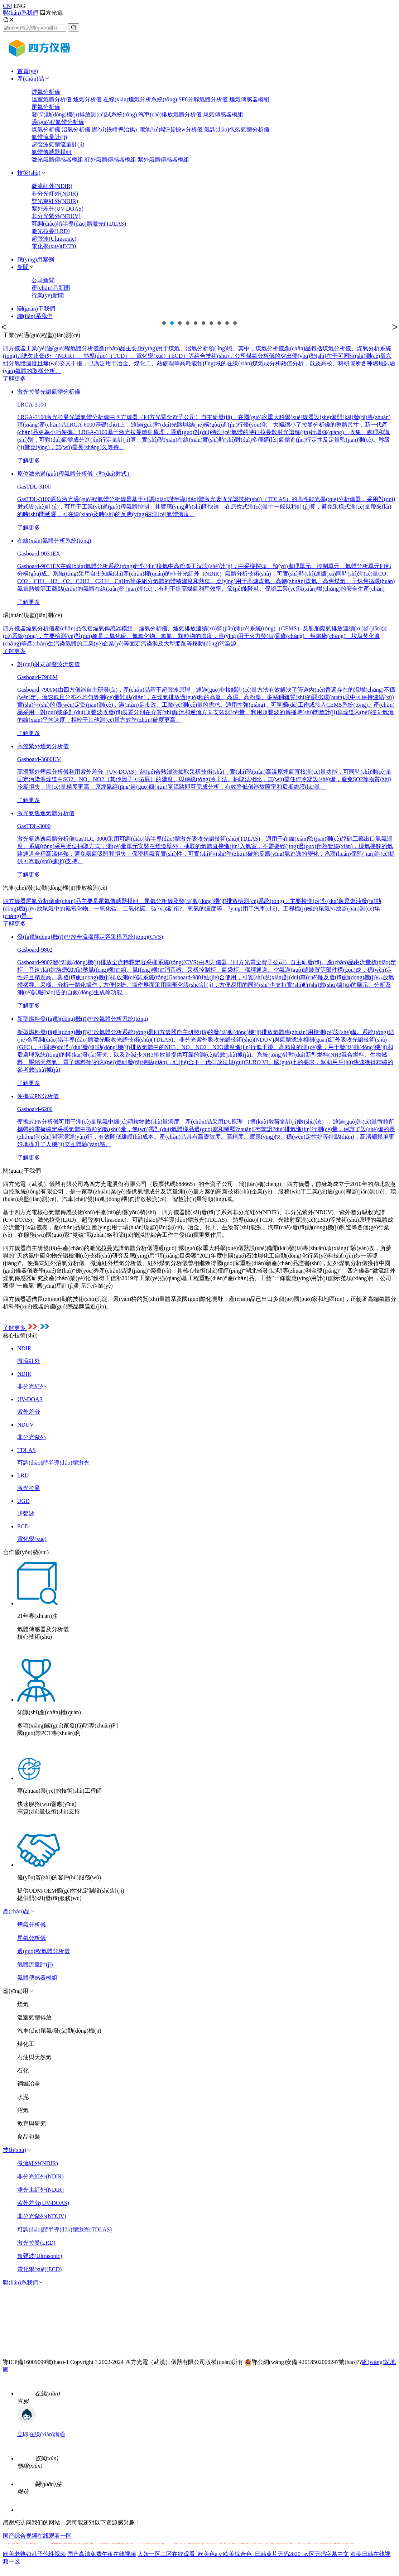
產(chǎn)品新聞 (51, 288)
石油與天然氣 (34, 2057)
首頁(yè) (27, 71)
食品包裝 (28, 2137)
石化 (23, 2070)
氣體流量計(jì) (49, 137)
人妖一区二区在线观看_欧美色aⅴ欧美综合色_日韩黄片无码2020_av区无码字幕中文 (243, 2554)
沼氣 (23, 2110)
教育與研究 (31, 2123)
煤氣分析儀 (46, 129)
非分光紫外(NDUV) (56, 216)
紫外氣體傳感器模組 (163, 160)
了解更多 (14, 378)
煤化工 (25, 2044)
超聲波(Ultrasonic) (54, 239)
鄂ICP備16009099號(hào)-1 (36, 2362)
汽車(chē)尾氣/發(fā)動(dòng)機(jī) (59, 2031)
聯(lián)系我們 (20, 13)
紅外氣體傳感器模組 (110, 160)
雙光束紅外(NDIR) (55, 201)
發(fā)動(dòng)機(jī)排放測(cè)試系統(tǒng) (84, 114)
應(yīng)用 (15, 1991)
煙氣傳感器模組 (249, 99)
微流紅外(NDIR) (52, 186)
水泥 (23, 2097)
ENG (19, 6)
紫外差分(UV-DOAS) (57, 209)
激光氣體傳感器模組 (57, 160)
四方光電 (51, 13)
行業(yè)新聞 (48, 295)
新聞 (23, 267)
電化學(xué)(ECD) (54, 246)
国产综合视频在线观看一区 (37, 2536)
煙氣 (23, 2004)
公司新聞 (43, 280)
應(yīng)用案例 (35, 259)
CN (7, 6)
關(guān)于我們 (36, 309)
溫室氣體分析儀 (52, 99)
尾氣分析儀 (46, 107)
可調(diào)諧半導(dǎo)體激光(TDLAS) (79, 224)
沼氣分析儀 (76, 129)
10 (235, 323)
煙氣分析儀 (46, 92)
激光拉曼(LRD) (51, 231)
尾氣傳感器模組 (223, 114)
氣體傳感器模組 (52, 152)
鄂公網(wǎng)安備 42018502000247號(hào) (301, 2362)
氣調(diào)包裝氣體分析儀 (236, 129)
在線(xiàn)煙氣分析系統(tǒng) (140, 99)
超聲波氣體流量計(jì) (58, 144)
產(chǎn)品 (30, 79)
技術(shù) (28, 173)
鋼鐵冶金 (28, 2084)
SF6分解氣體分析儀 (203, 99)
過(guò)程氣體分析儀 (58, 122)
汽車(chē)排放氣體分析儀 (170, 114)
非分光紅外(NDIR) (55, 194)
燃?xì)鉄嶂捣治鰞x (115, 129)
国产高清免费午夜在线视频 (101, 2554)
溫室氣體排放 (34, 2017)
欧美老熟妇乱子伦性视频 (34, 2554)
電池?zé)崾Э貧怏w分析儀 (171, 129)
